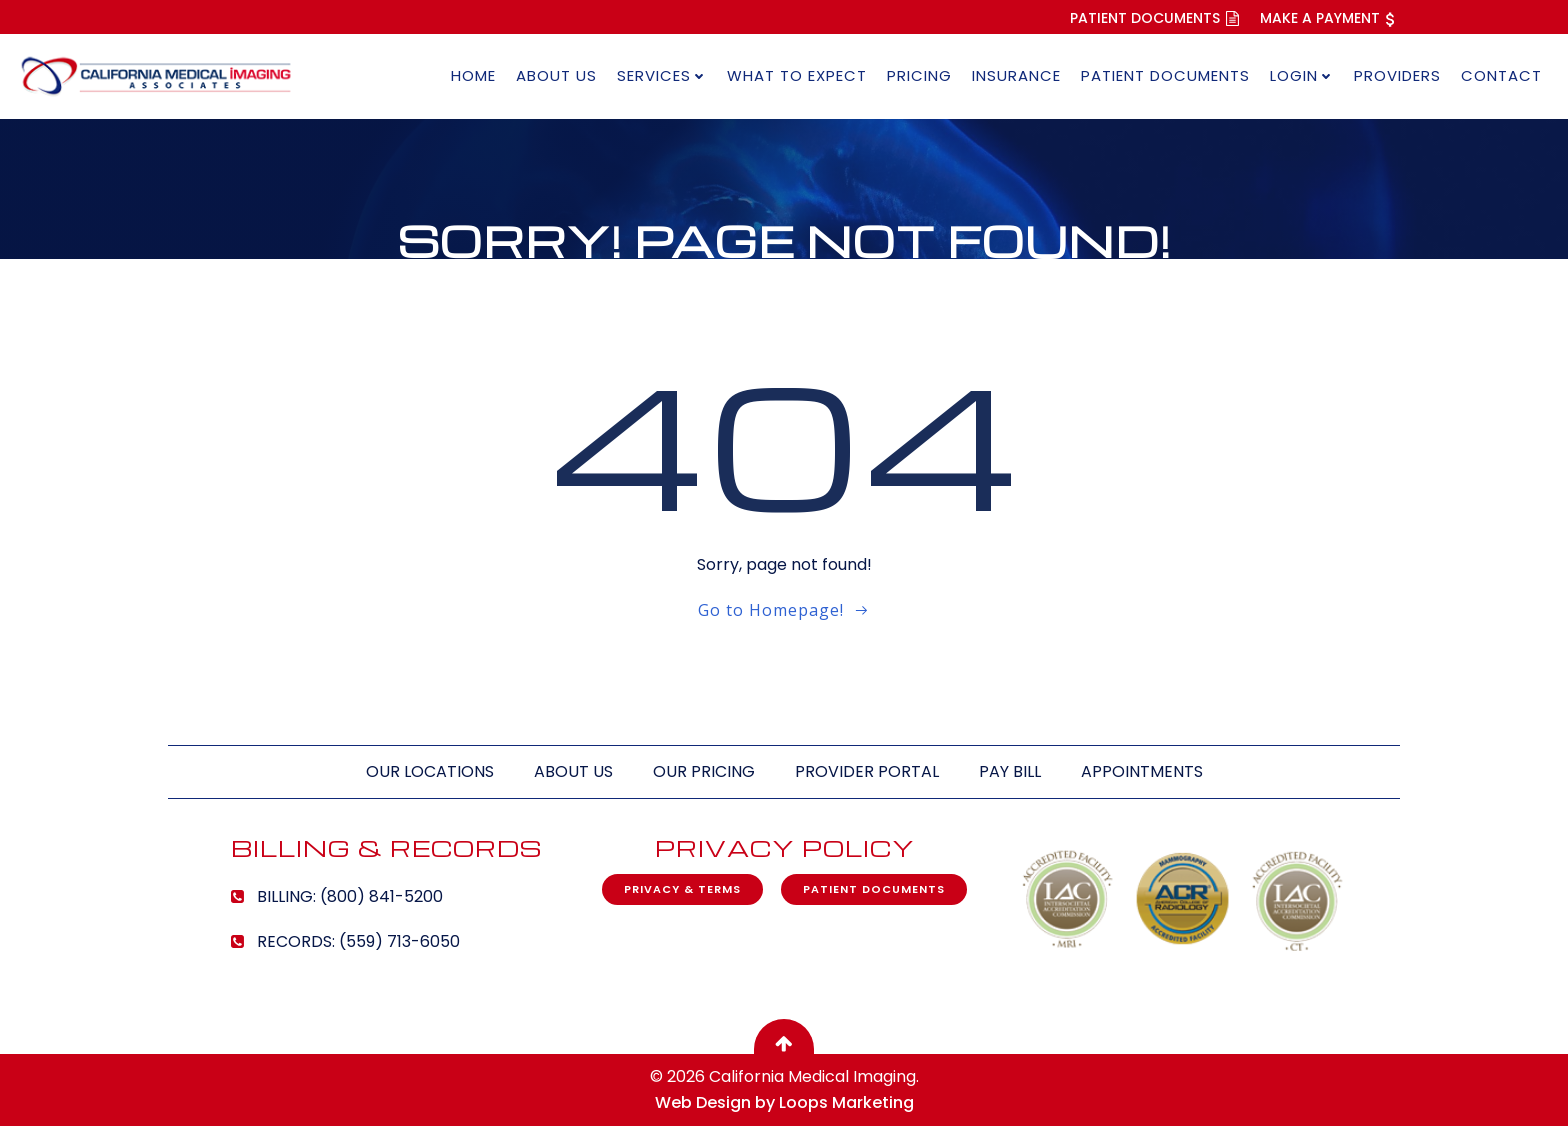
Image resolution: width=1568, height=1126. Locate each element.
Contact (1501, 75)
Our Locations (430, 771)
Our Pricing (704, 771)
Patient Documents (1165, 75)
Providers (1397, 75)
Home (473, 75)
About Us (556, 75)
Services (662, 75)
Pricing (919, 75)
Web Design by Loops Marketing (784, 1102)
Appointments (1142, 771)
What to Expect (797, 75)
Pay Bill (1010, 771)
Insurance (1016, 75)
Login (1302, 75)
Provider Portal (867, 771)
